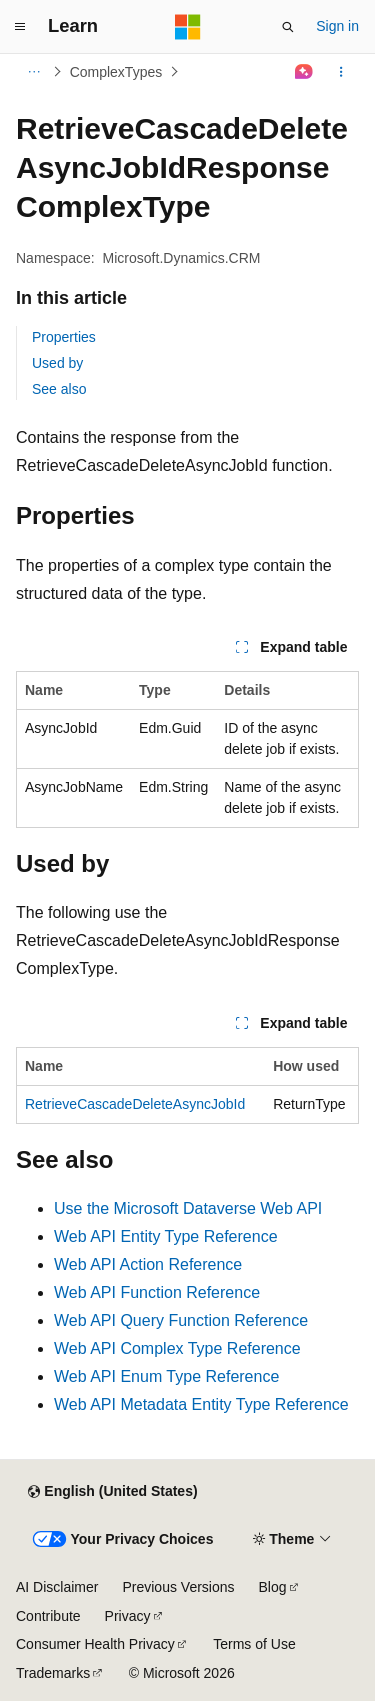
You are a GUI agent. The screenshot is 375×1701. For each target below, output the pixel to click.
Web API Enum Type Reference (166, 1376)
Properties (64, 337)
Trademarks (53, 1673)
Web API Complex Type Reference (177, 1348)
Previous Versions (178, 1587)
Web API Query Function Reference (181, 1320)
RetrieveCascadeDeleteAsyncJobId (135, 1104)
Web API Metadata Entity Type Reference (201, 1404)
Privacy (128, 1616)
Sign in (337, 26)
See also (59, 389)
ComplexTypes (116, 72)
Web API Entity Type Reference (166, 1236)
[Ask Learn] (304, 72)
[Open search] (288, 27)
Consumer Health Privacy (95, 1644)
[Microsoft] (188, 27)
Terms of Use (254, 1644)
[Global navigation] (20, 27)
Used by (57, 363)
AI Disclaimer (57, 1587)
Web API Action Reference (148, 1264)
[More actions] (341, 72)
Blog (273, 1587)
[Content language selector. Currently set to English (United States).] (112, 1492)
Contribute (48, 1616)
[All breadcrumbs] (33, 72)
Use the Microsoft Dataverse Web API (188, 1208)
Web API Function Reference (157, 1292)
